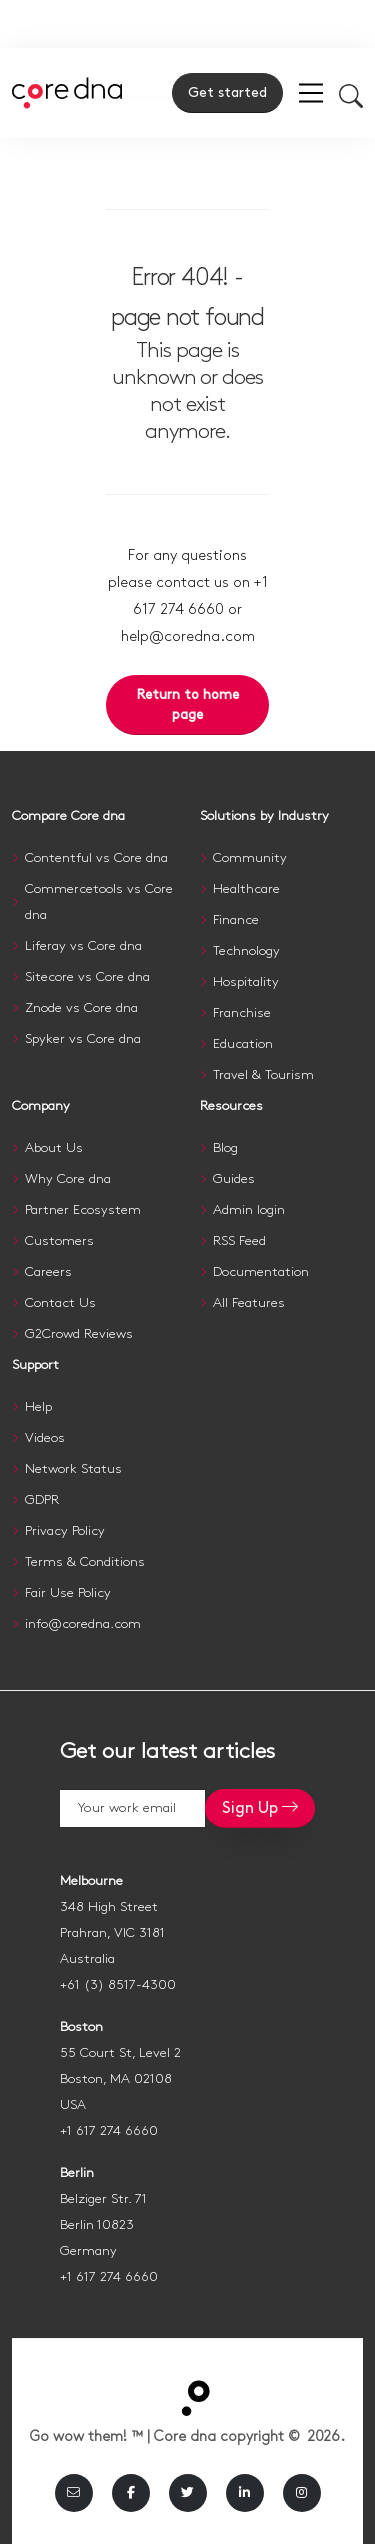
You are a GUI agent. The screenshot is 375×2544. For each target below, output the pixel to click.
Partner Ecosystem (83, 1210)
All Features (249, 1303)
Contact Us (60, 1303)
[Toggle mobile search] (351, 95)
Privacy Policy (65, 1531)
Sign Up (260, 1807)
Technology (246, 951)
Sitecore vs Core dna (87, 977)
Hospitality (246, 982)
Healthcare (246, 889)
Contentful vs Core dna (96, 858)
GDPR (42, 1500)
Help (38, 1407)
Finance (236, 920)
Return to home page (188, 705)
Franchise (242, 1013)
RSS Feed (239, 1241)
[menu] (311, 92)
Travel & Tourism (263, 1075)
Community (250, 858)
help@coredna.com (188, 637)
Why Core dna (68, 1179)
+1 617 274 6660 (109, 2131)
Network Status (73, 1469)
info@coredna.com (83, 1624)
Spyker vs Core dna (83, 1039)
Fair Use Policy (68, 1593)
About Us (54, 1148)
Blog (225, 1148)
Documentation (261, 1272)
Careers (48, 1272)
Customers (59, 1241)
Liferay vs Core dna (83, 946)
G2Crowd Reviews (79, 1334)
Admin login (249, 1210)
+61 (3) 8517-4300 (118, 1985)
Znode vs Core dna (81, 1008)
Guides (234, 1179)
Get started (227, 92)
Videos (45, 1438)
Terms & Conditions (85, 1562)
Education (243, 1044)
